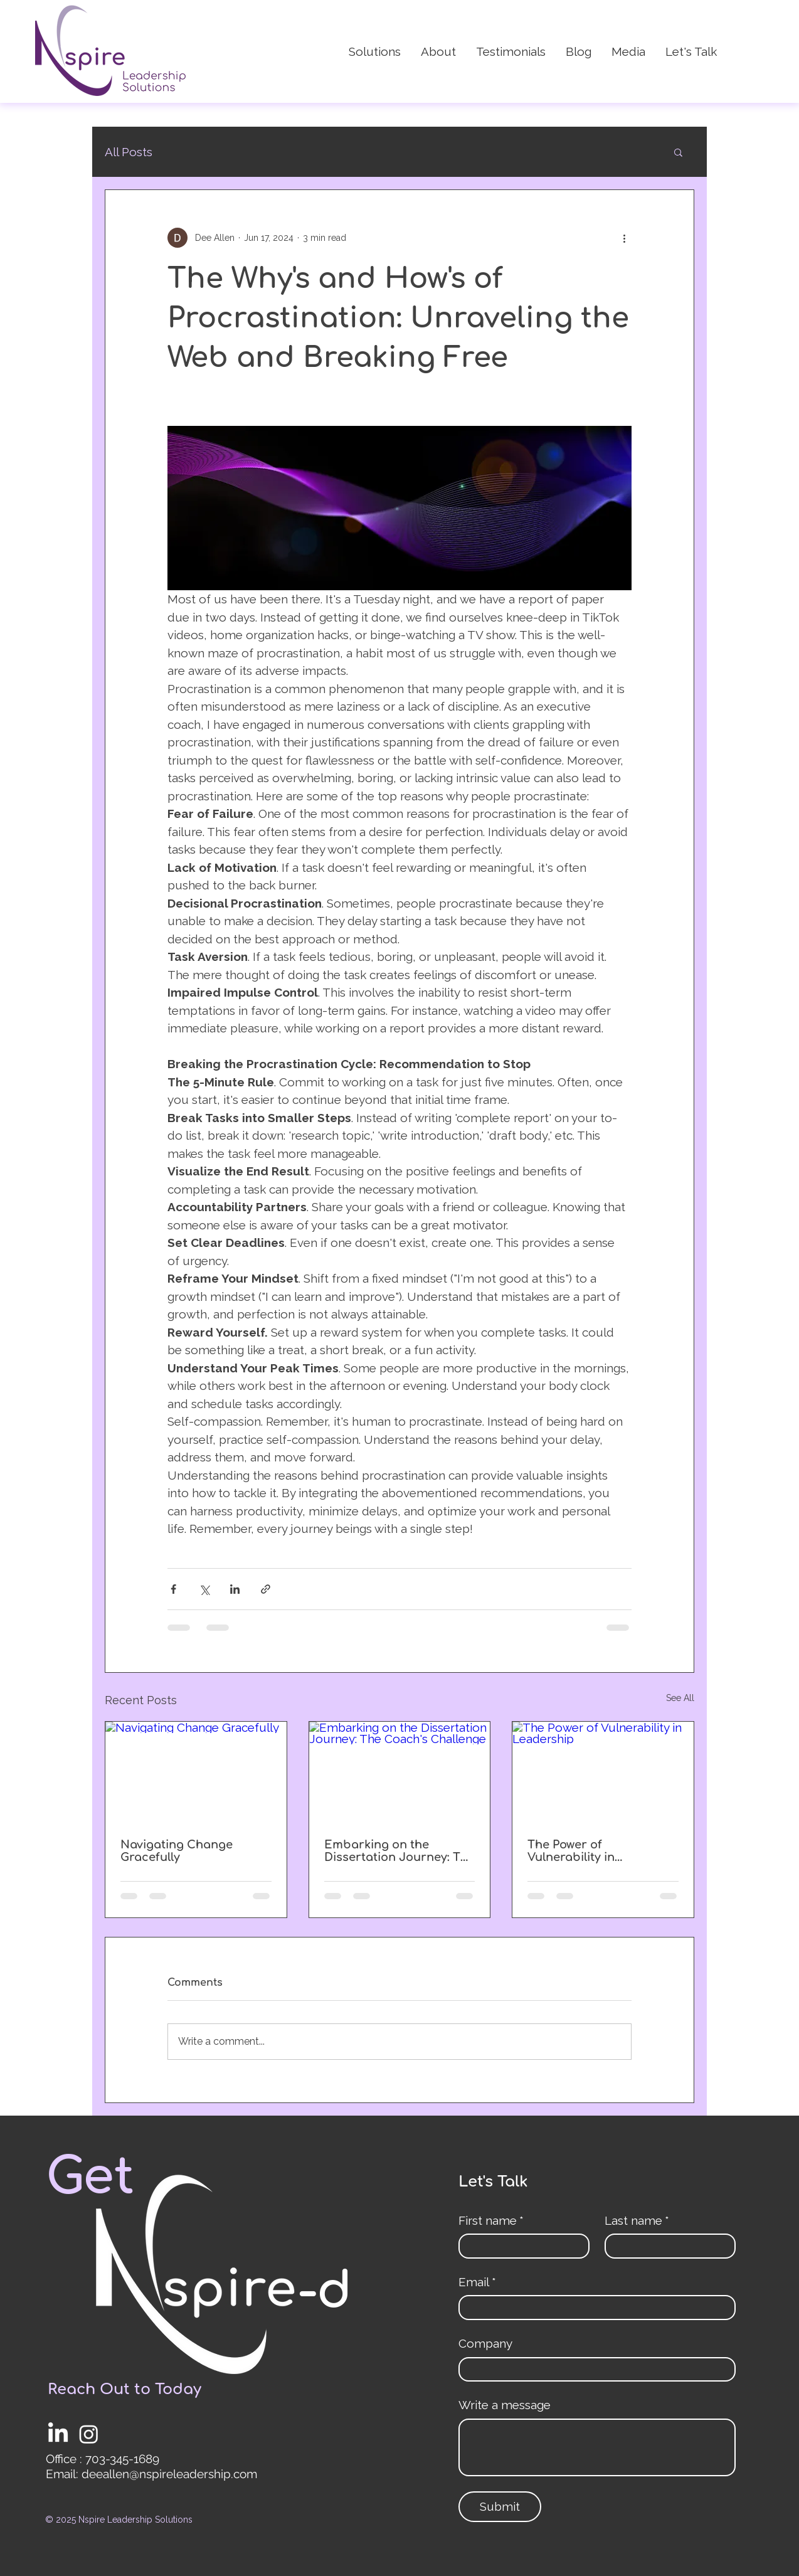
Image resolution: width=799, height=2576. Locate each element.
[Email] (593, 2307)
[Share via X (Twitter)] (204, 1589)
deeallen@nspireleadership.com (169, 2474)
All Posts (128, 152)
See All (680, 1698)
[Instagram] (89, 2434)
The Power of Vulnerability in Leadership (571, 1850)
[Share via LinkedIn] (235, 1589)
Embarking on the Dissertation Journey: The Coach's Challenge (399, 1850)
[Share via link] (266, 1589)
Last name (637, 2220)
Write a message (504, 2405)
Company (485, 2343)
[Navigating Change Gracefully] (196, 1772)
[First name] (520, 2246)
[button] (678, 152)
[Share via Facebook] (173, 1589)
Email (477, 2282)
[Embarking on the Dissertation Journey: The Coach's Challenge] (399, 1772)
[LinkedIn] (58, 2434)
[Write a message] (597, 2447)
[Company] (593, 2369)
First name (491, 2220)
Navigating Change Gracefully (176, 1850)
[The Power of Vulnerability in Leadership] (603, 1772)
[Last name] (666, 2246)
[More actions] (624, 237)
